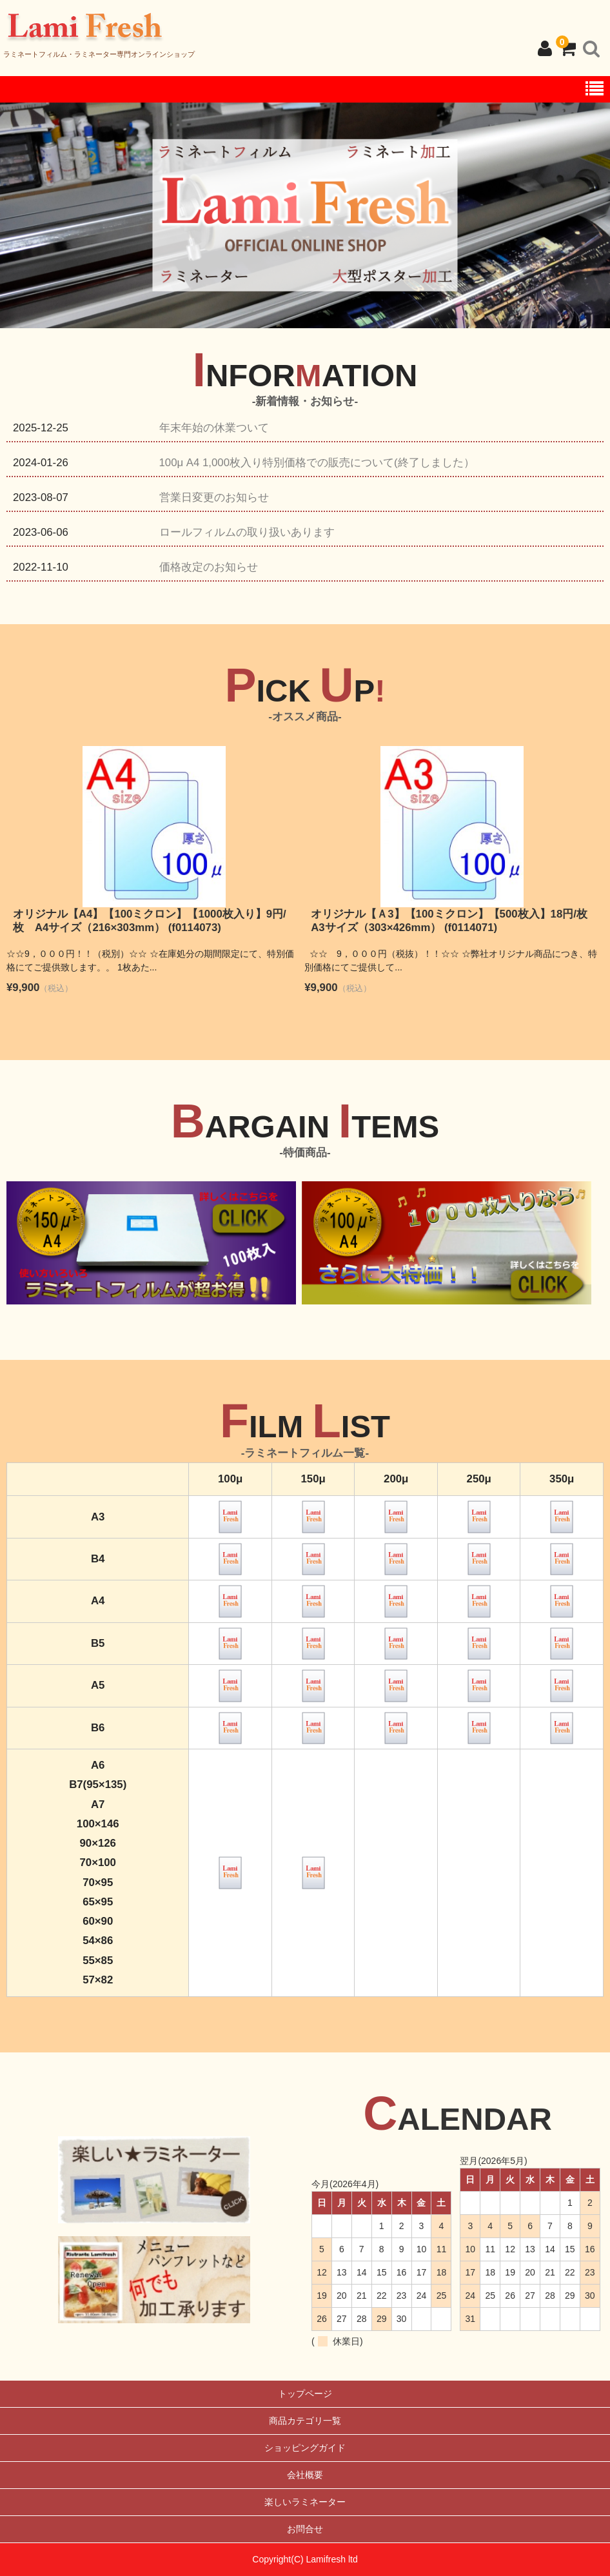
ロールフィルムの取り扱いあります (247, 532)
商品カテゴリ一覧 (305, 2420)
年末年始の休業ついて (214, 428)
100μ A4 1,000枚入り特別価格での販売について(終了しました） (317, 463)
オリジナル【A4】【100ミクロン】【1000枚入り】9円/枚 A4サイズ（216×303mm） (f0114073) (149, 921)
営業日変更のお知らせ (214, 497)
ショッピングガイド (305, 2448)
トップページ (305, 2393)
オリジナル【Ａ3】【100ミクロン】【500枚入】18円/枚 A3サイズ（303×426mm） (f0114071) (454, 921)
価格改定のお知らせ (208, 567)
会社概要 (305, 2475)
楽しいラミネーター (305, 2502)
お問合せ (305, 2529)
